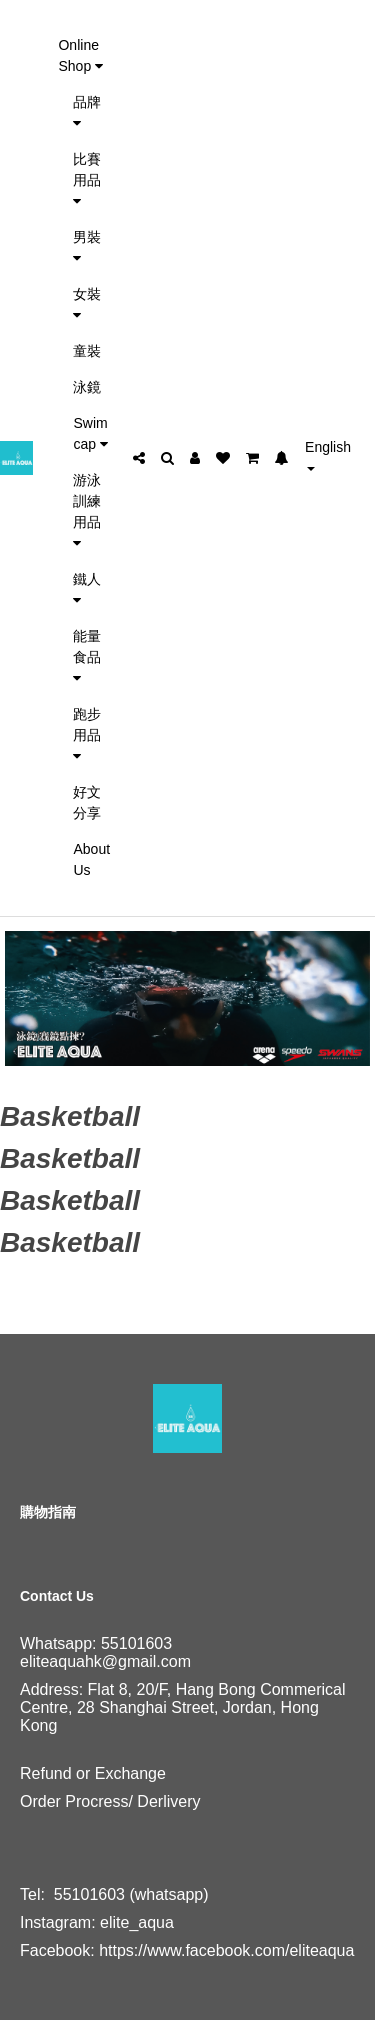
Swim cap (90, 433)
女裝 (87, 304)
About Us (91, 859)
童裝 (87, 351)
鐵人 (87, 589)
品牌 (87, 112)
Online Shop (80, 55)
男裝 (87, 247)
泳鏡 (87, 387)
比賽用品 (87, 179)
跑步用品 (87, 734)
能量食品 (87, 656)
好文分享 (87, 802)
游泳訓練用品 (87, 511)
